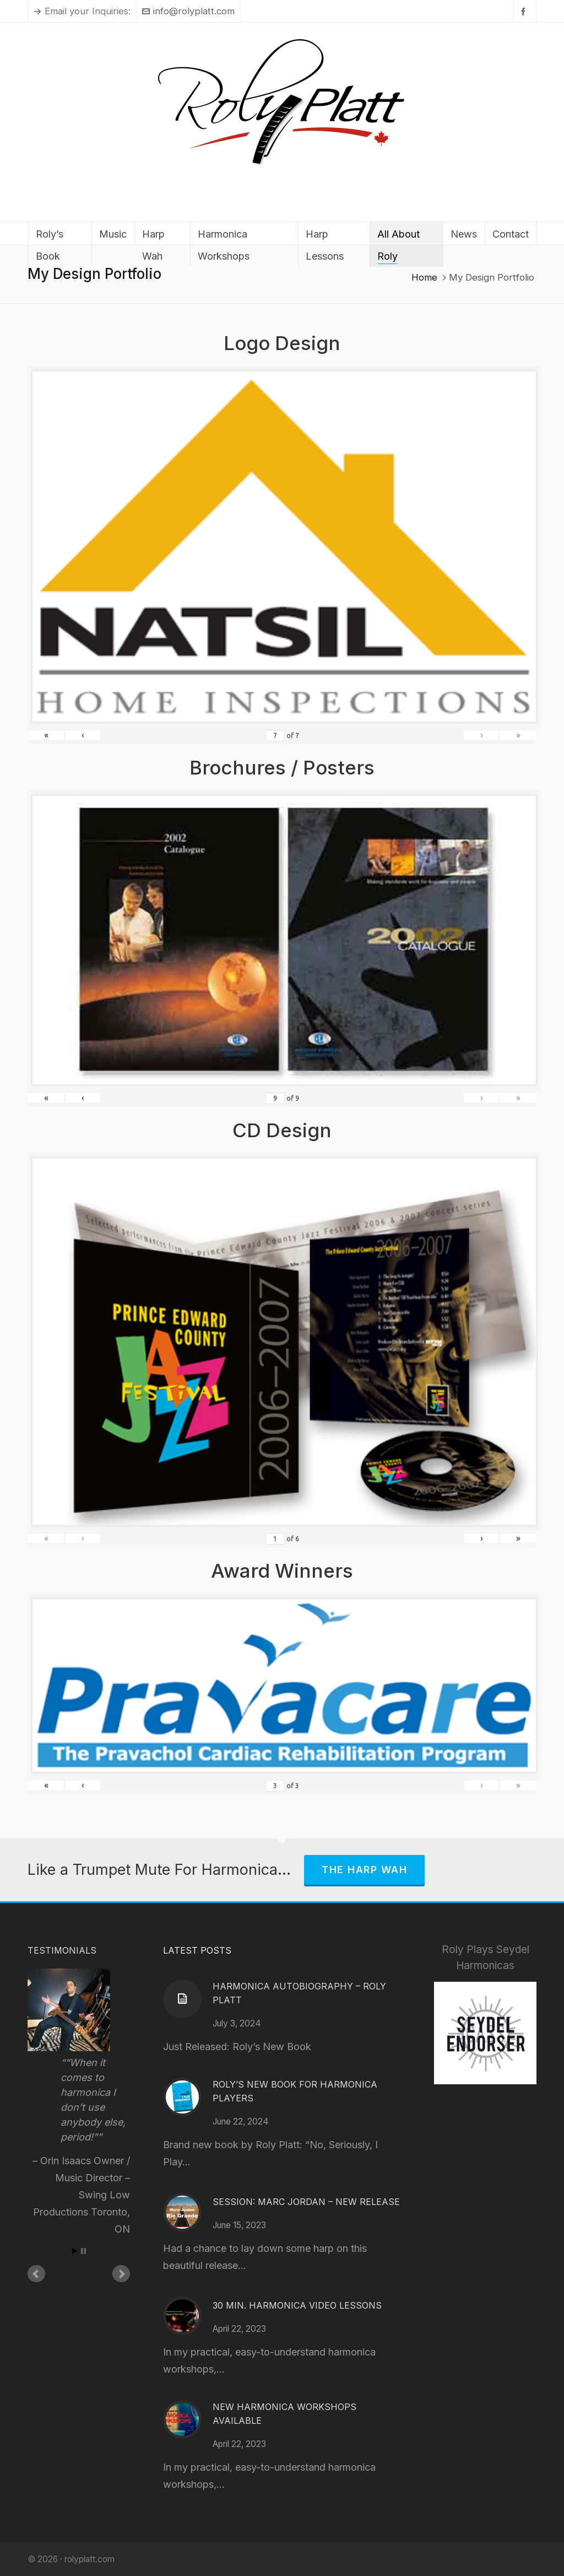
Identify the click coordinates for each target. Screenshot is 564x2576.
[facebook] (524, 11)
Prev (36, 2274)
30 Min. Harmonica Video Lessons (297, 2305)
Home (424, 277)
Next (121, 2274)
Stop (83, 2251)
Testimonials (62, 1950)
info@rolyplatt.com (188, 11)
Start (75, 2251)
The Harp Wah (364, 1869)
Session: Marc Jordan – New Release (306, 2201)
